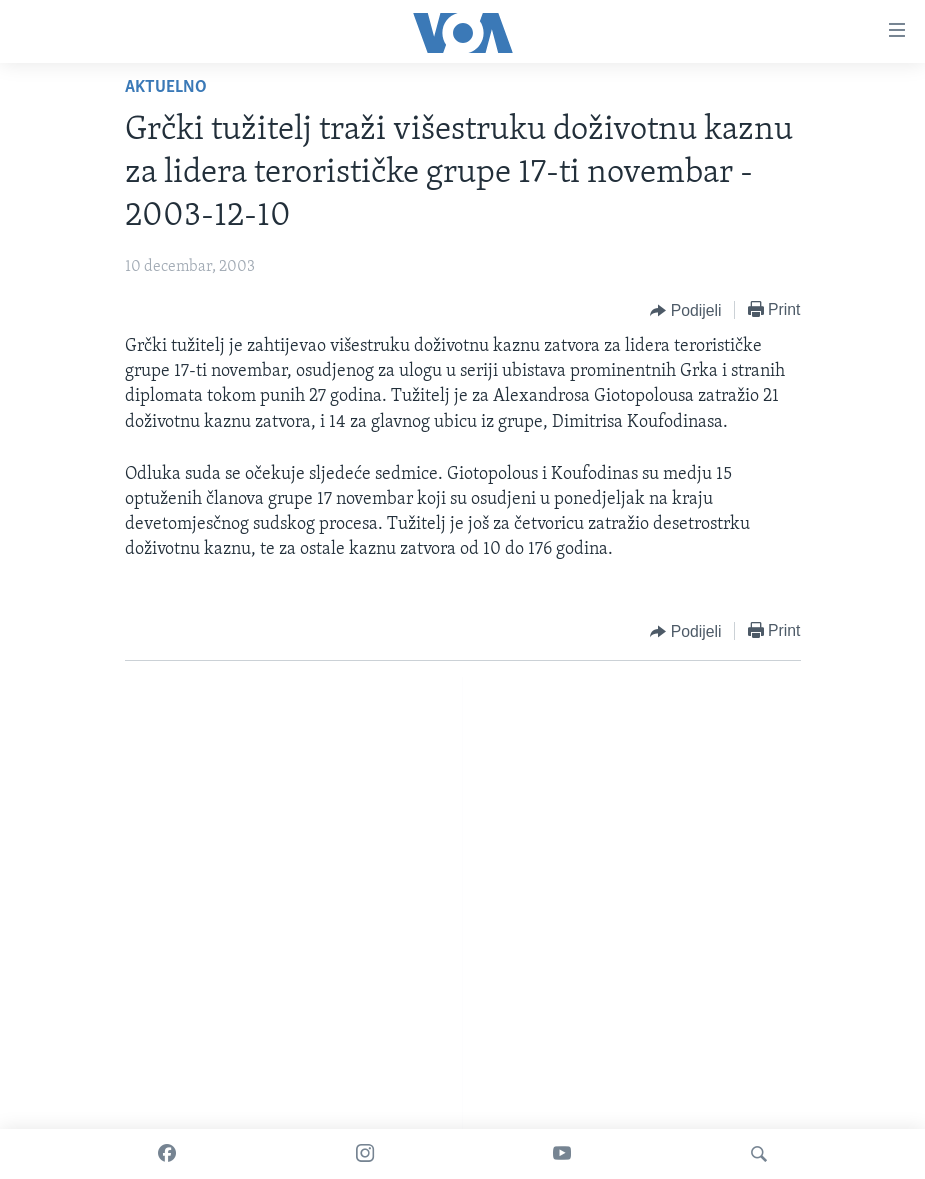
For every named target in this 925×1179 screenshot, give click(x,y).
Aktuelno (166, 87)
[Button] (685, 311)
